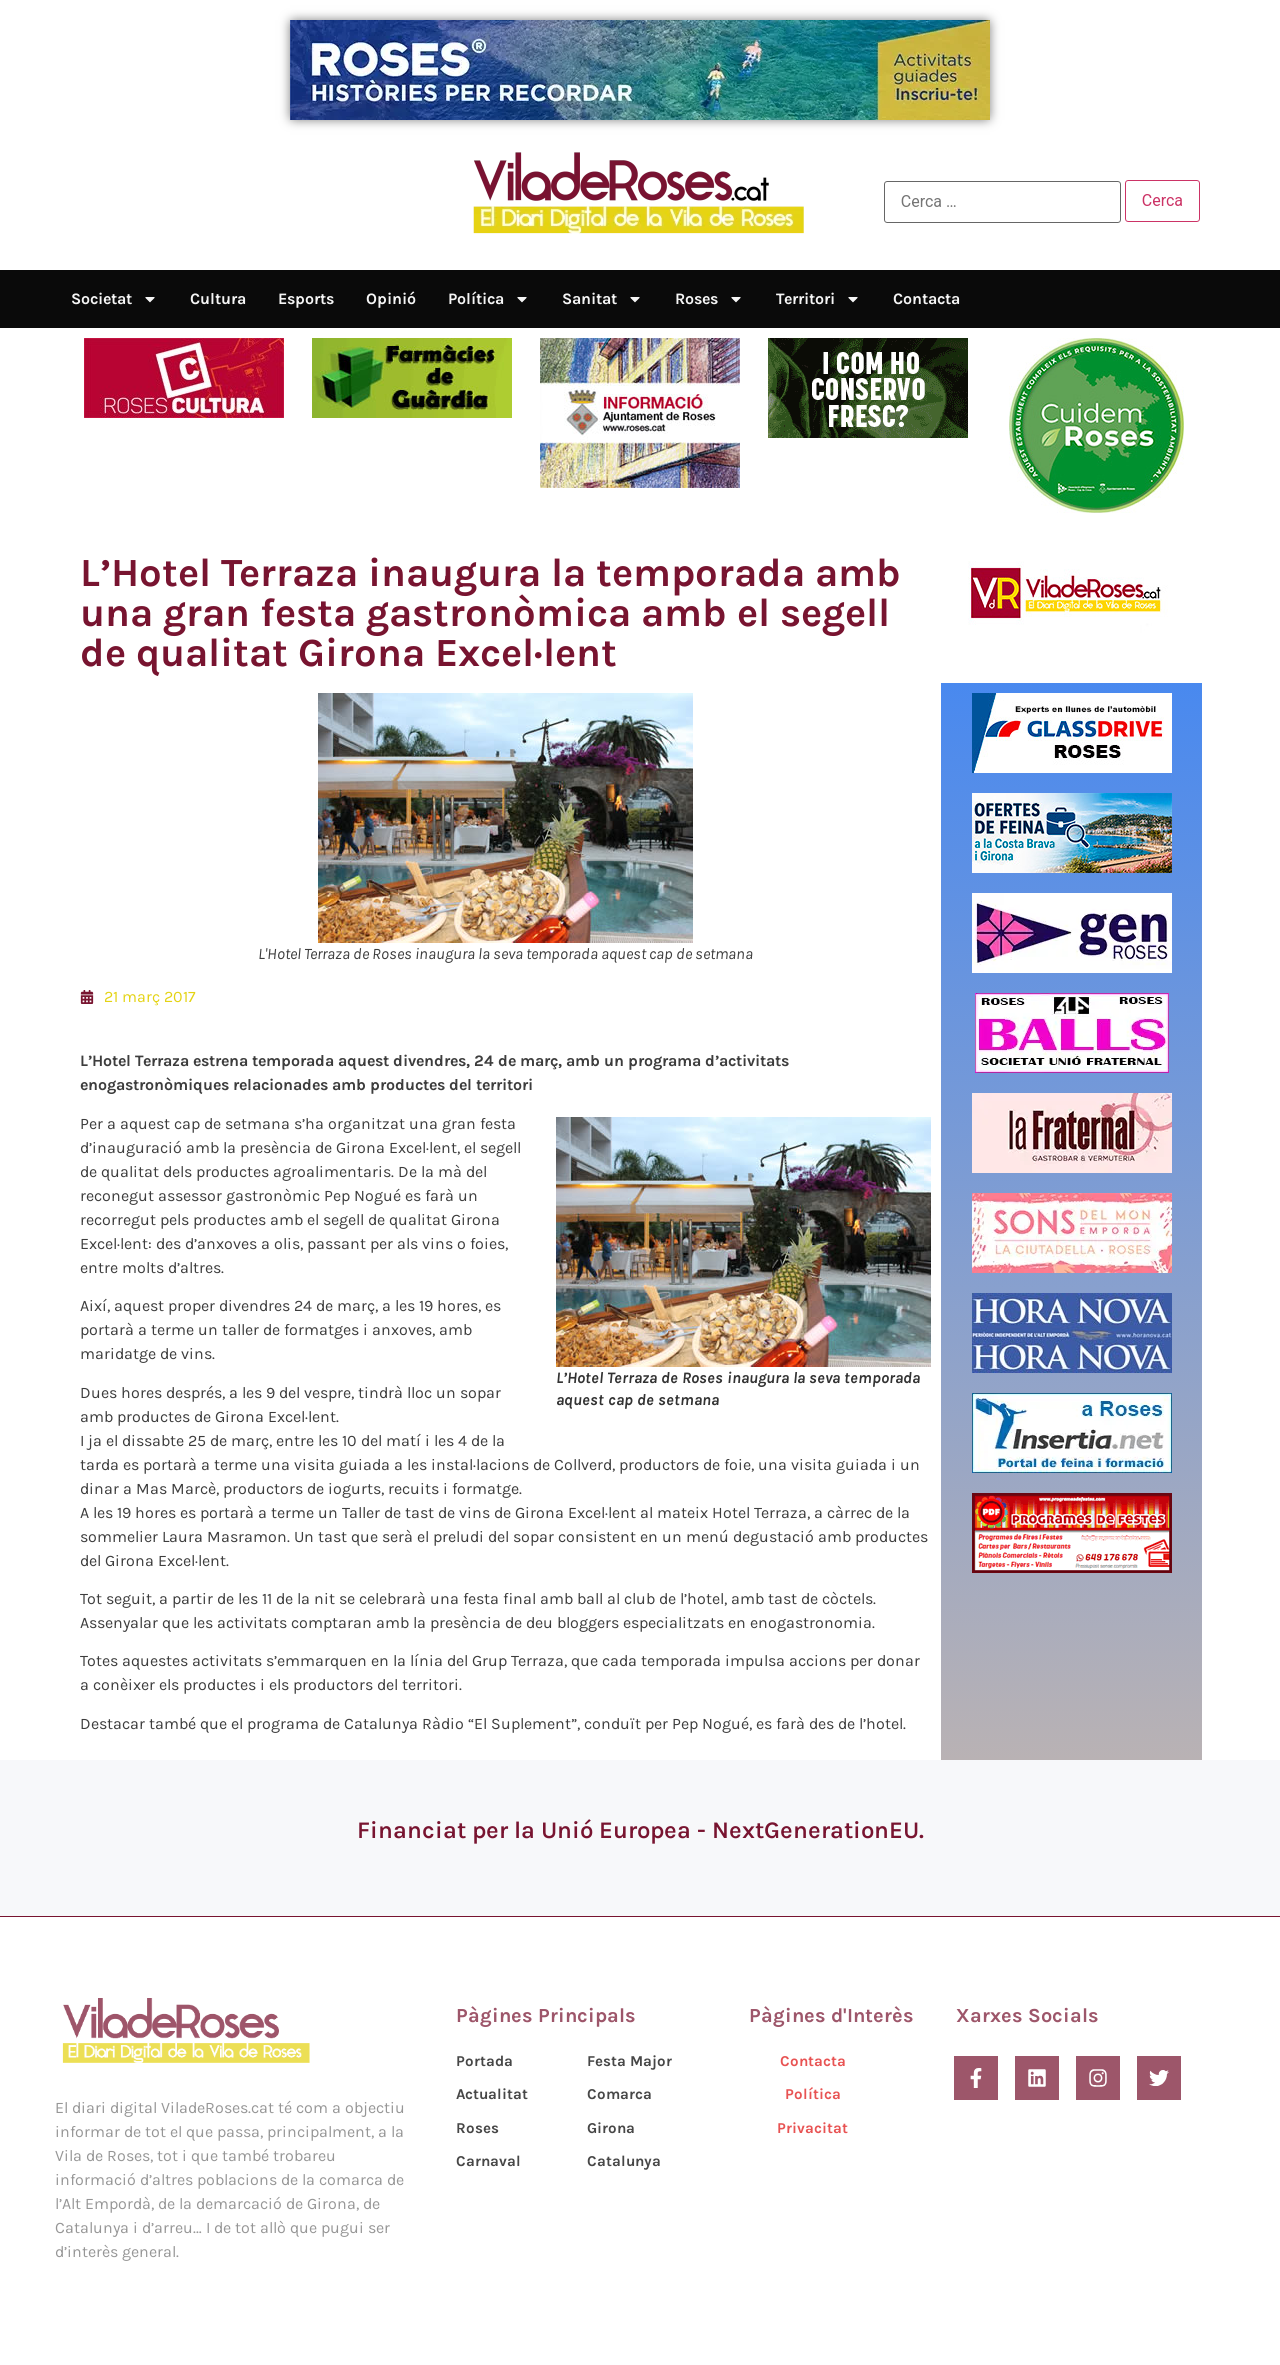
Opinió (391, 298)
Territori (818, 299)
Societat (114, 299)
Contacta (926, 298)
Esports (306, 298)
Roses (709, 299)
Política (489, 299)
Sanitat (602, 299)
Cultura (218, 298)
